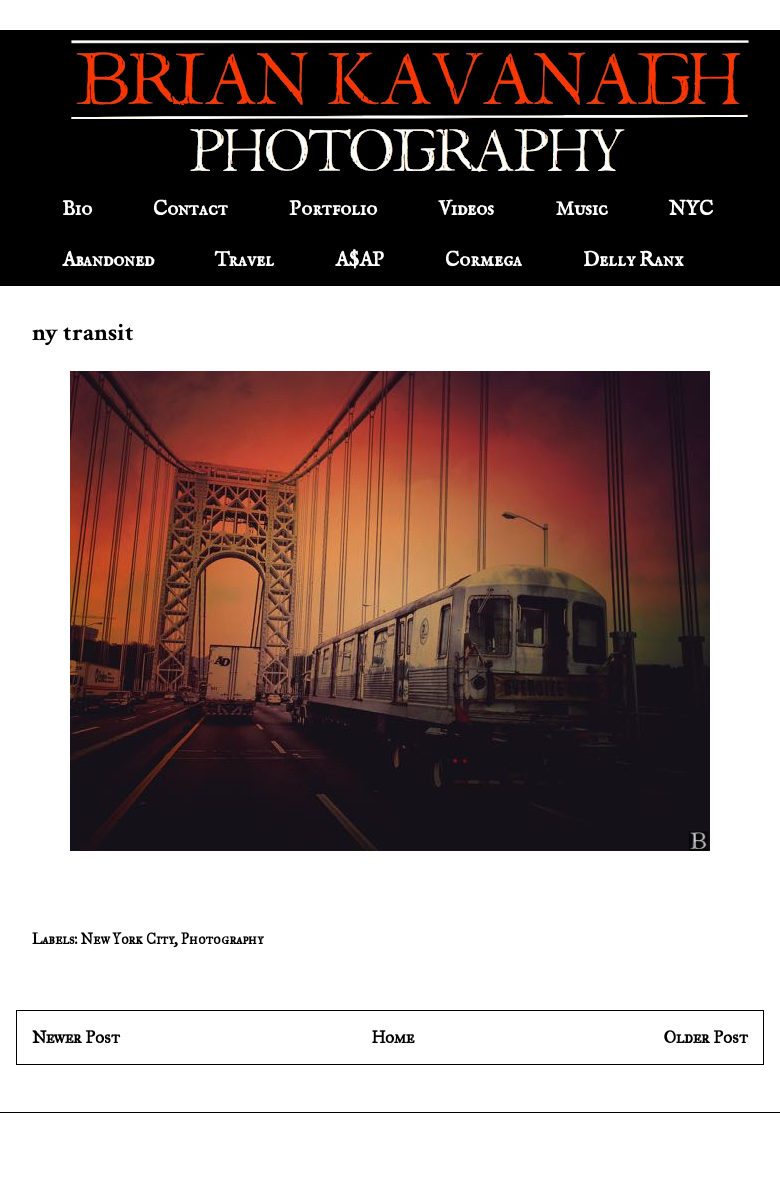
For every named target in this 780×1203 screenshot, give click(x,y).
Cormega (483, 260)
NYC (691, 209)
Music (581, 209)
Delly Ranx (633, 260)
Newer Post (76, 1037)
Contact (190, 209)
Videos (466, 209)
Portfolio (333, 209)
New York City (127, 939)
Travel (244, 260)
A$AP (359, 260)
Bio (77, 209)
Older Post (706, 1037)
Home (392, 1037)
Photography (222, 939)
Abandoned (108, 260)
